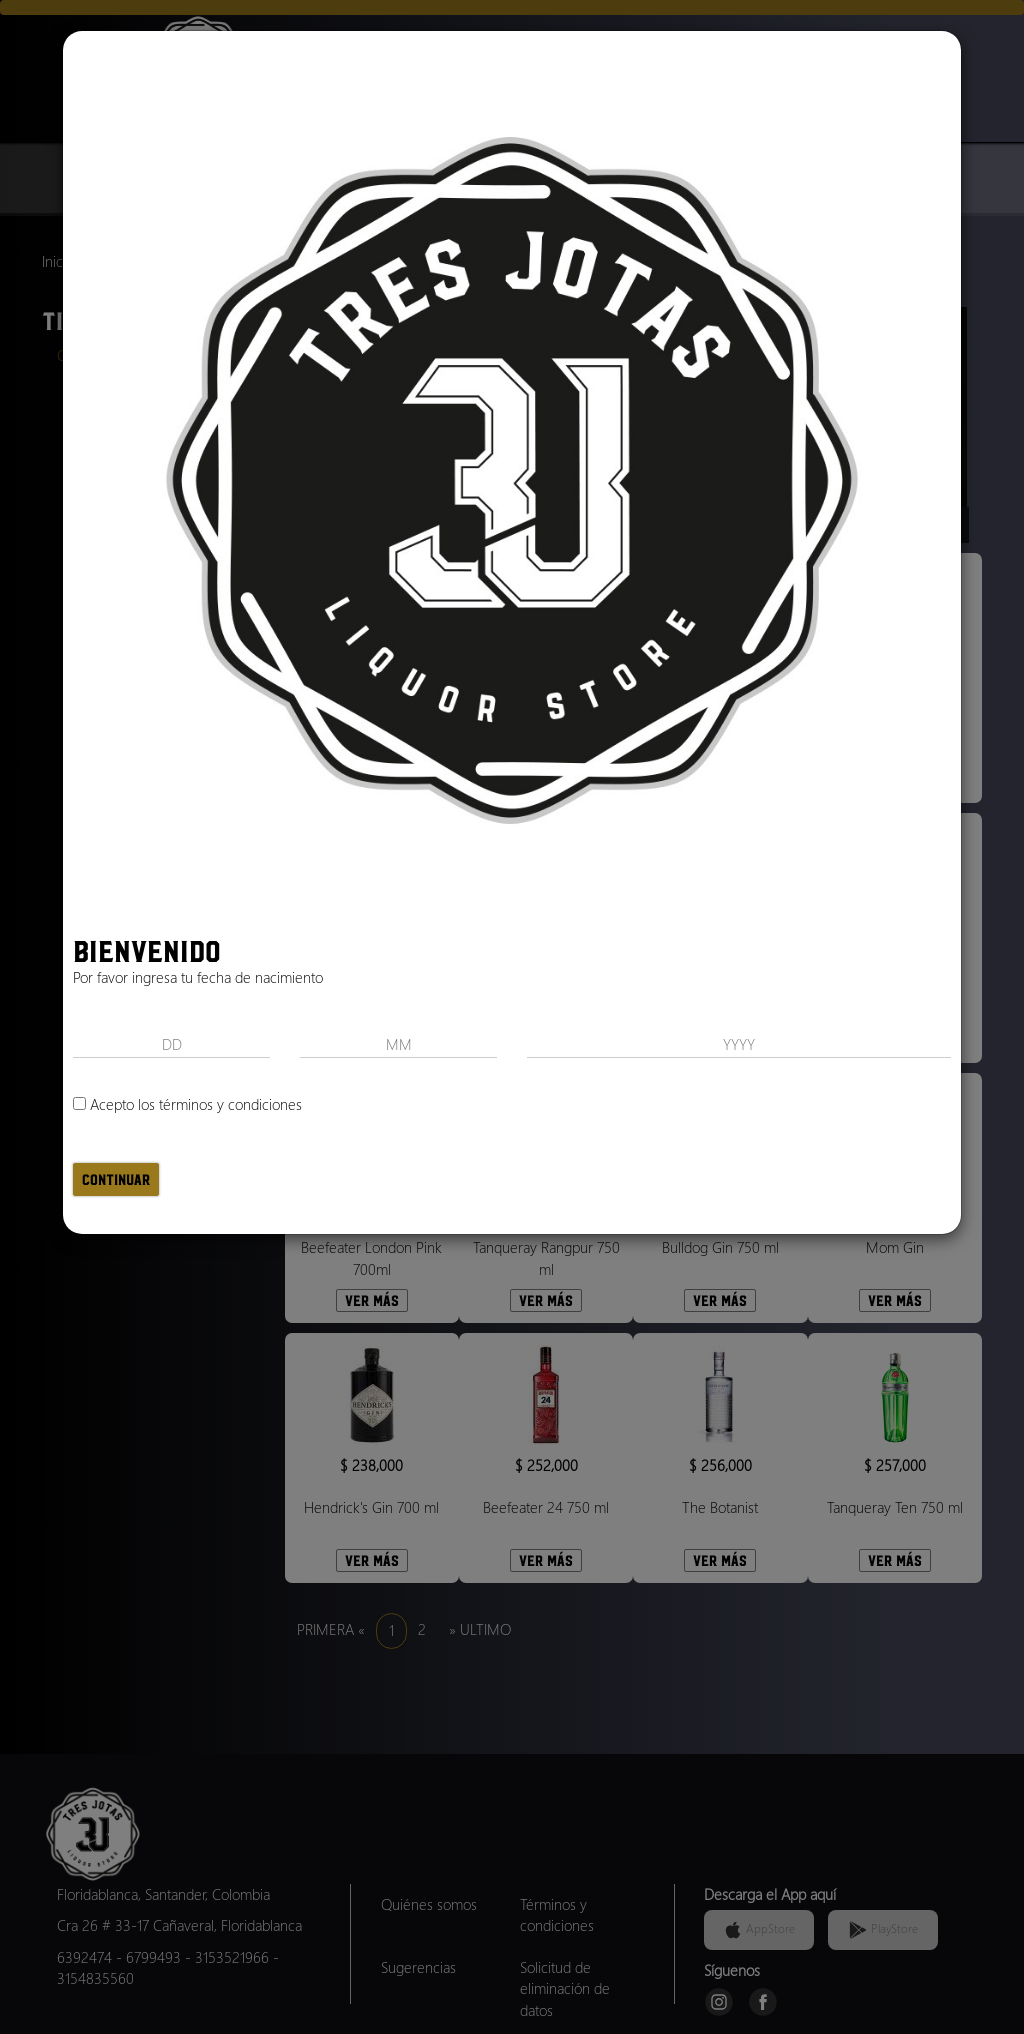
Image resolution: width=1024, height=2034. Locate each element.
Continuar (116, 1179)
